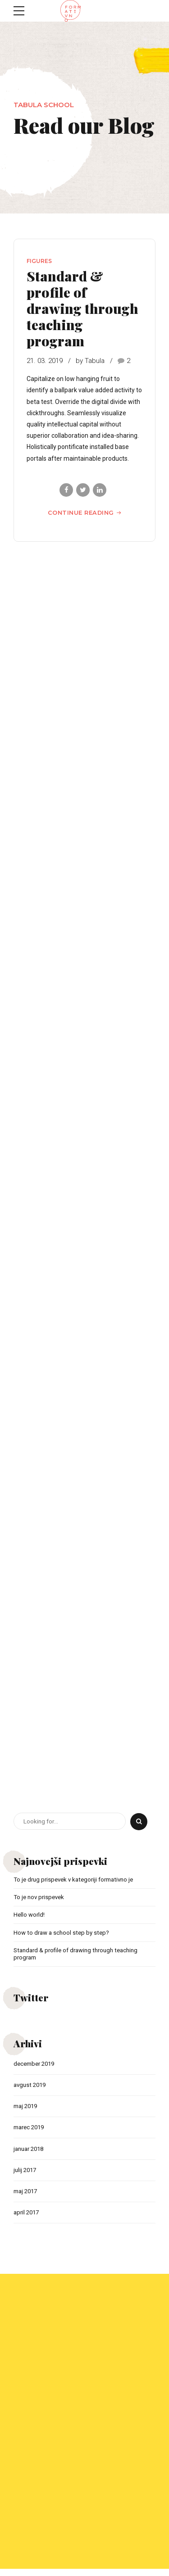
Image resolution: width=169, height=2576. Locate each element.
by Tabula (90, 361)
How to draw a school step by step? (63, 1933)
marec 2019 (31, 2132)
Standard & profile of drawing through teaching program (82, 308)
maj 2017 (27, 2197)
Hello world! (30, 1915)
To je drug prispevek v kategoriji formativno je (78, 1879)
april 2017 (27, 2219)
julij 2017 (26, 2176)
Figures (39, 261)
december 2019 (36, 2066)
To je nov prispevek (41, 1897)
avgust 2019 (31, 2088)
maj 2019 (27, 2110)
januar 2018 (30, 2154)
